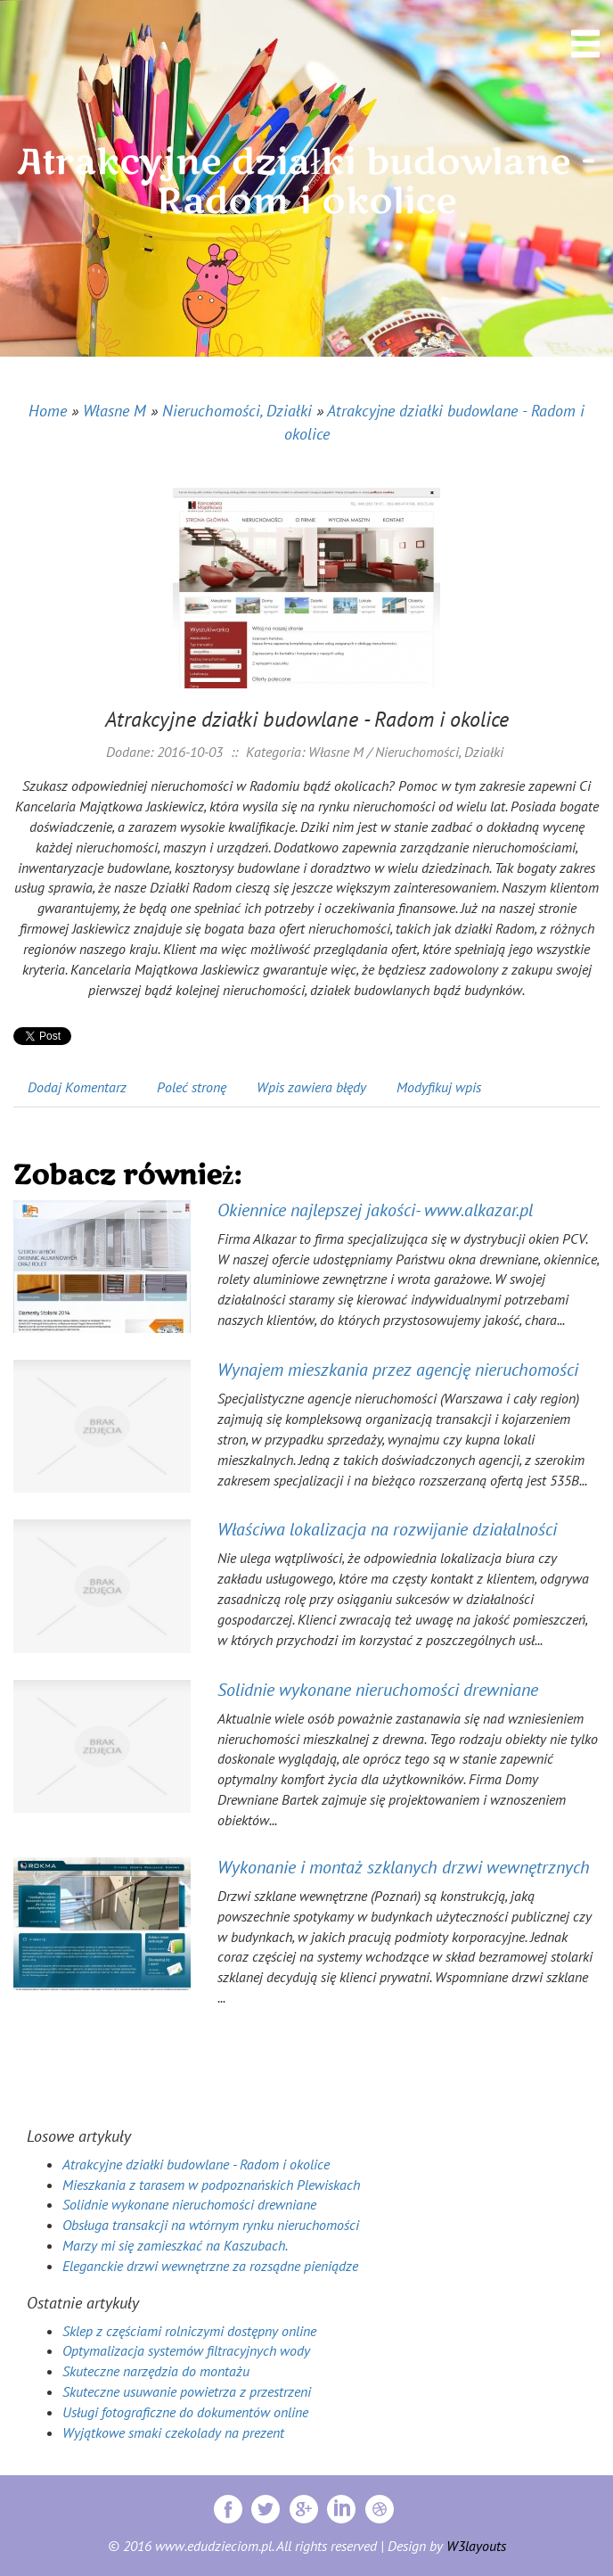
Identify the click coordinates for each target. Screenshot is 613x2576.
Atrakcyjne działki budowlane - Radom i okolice (196, 2164)
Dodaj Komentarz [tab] (77, 1087)
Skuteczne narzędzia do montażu (155, 2371)
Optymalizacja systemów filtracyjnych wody (186, 2350)
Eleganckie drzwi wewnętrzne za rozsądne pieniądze (210, 2266)
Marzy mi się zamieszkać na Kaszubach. (175, 2245)
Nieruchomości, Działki (237, 410)
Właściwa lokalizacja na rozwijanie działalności (387, 1529)
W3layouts (476, 2546)
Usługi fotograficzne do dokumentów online (185, 2412)
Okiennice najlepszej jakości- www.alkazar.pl (375, 1210)
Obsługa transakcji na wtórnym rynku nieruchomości (210, 2225)
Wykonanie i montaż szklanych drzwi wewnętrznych (403, 1867)
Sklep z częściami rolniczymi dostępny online (189, 2331)
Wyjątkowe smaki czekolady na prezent (173, 2432)
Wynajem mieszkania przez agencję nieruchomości (397, 1369)
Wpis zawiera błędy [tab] (311, 1087)
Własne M (114, 410)
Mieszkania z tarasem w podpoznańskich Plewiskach (211, 2184)
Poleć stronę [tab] (191, 1087)
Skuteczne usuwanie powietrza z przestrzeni (186, 2391)
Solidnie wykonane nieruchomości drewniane (377, 1689)
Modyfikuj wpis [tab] (438, 1087)
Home (48, 410)
